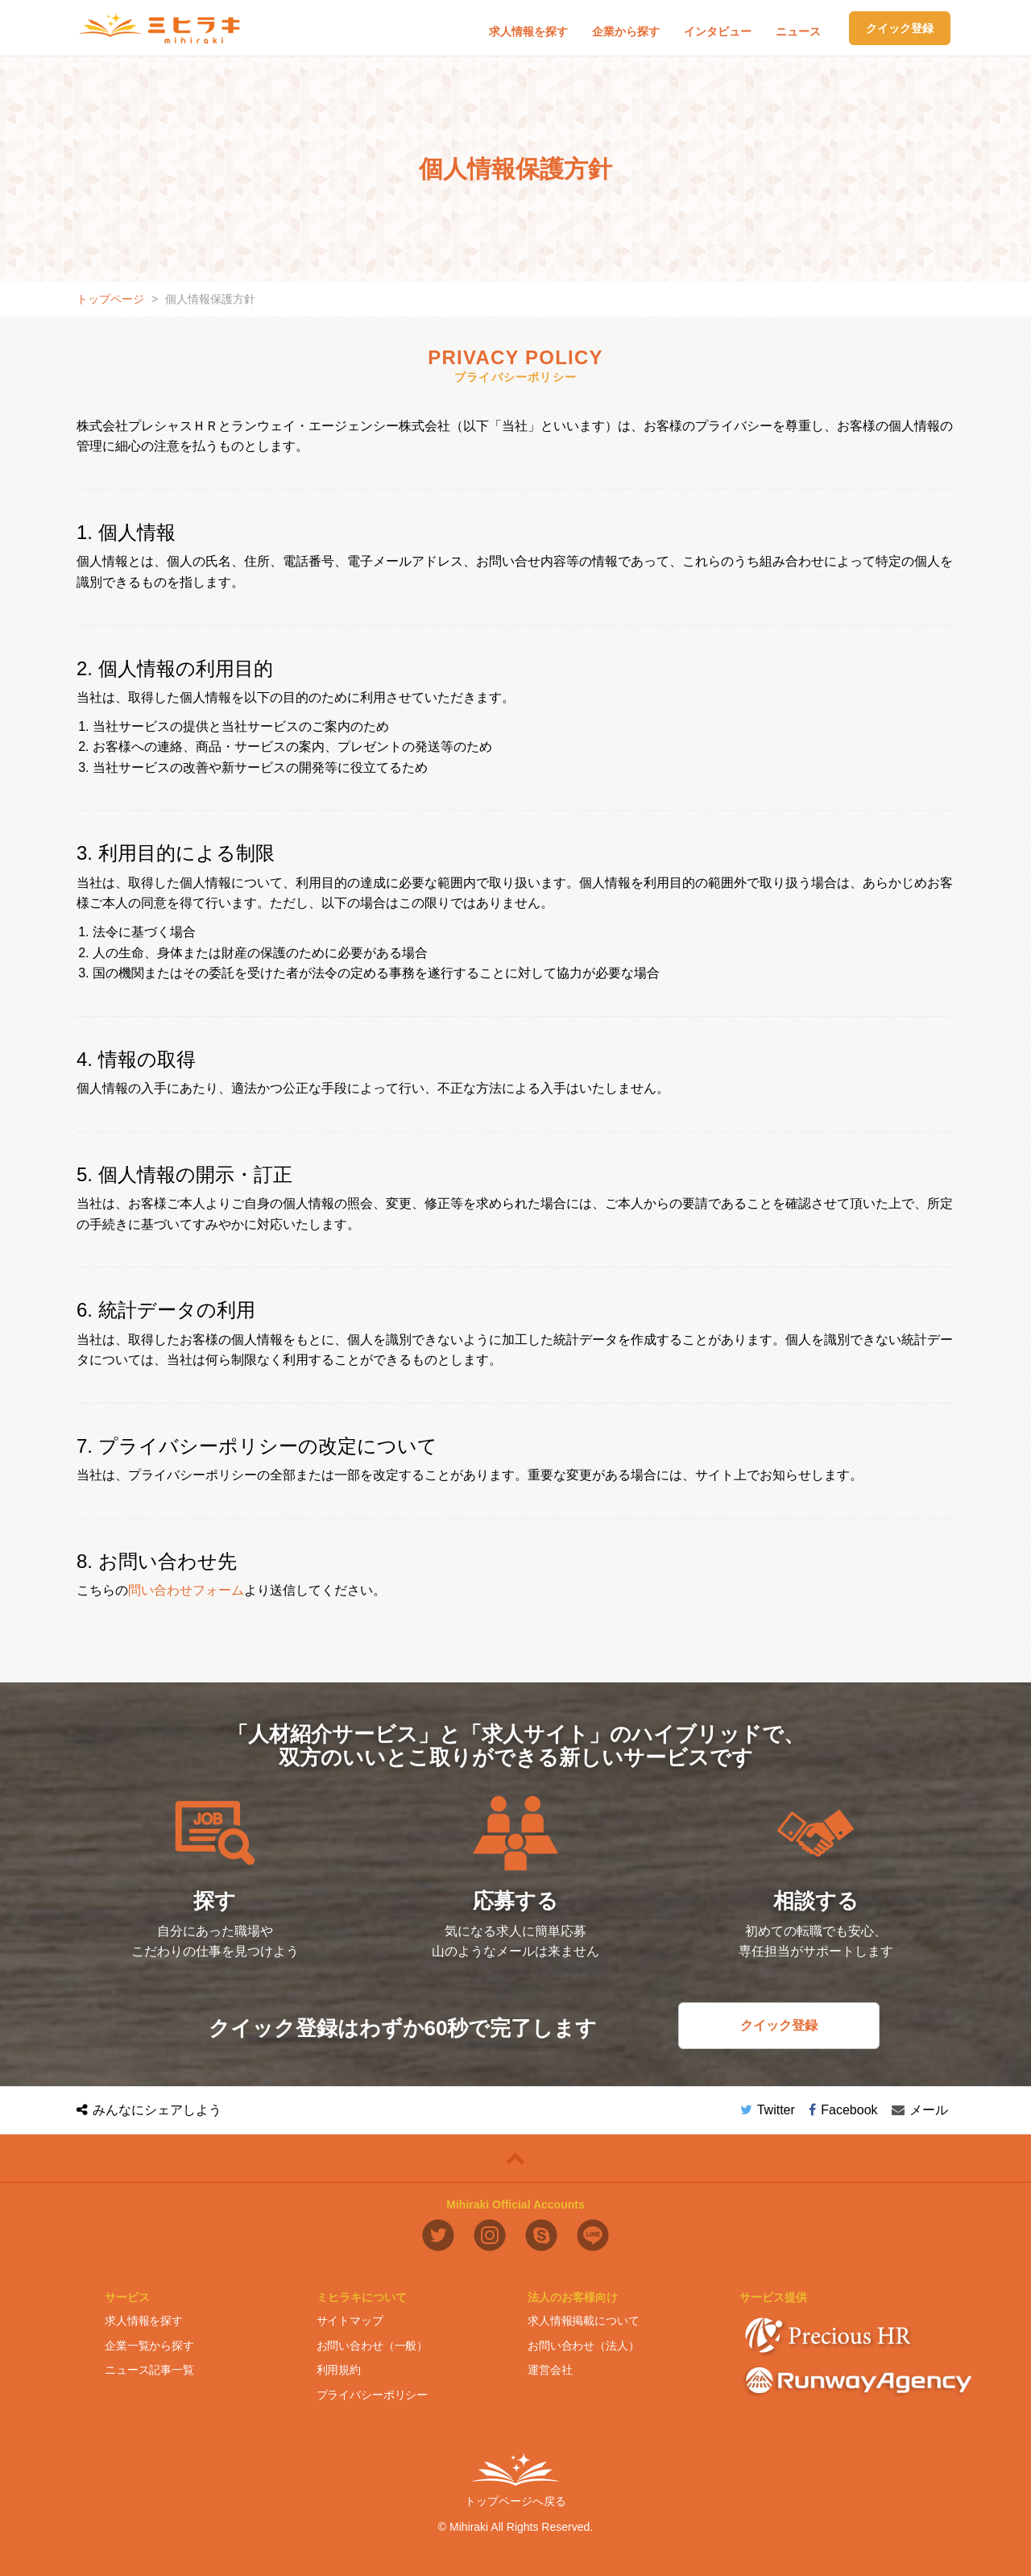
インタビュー (718, 31)
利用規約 (339, 2369)
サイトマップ (350, 2320)
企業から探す (626, 31)
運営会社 (550, 2369)
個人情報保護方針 (210, 298)
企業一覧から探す (149, 2345)
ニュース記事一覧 (149, 2369)
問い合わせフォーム (186, 1590)
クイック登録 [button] (900, 28)
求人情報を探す (528, 31)
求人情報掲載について (584, 2320)
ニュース (798, 31)
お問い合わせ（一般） (373, 2345)
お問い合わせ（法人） (584, 2345)
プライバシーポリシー (373, 2393)
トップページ (110, 298)
